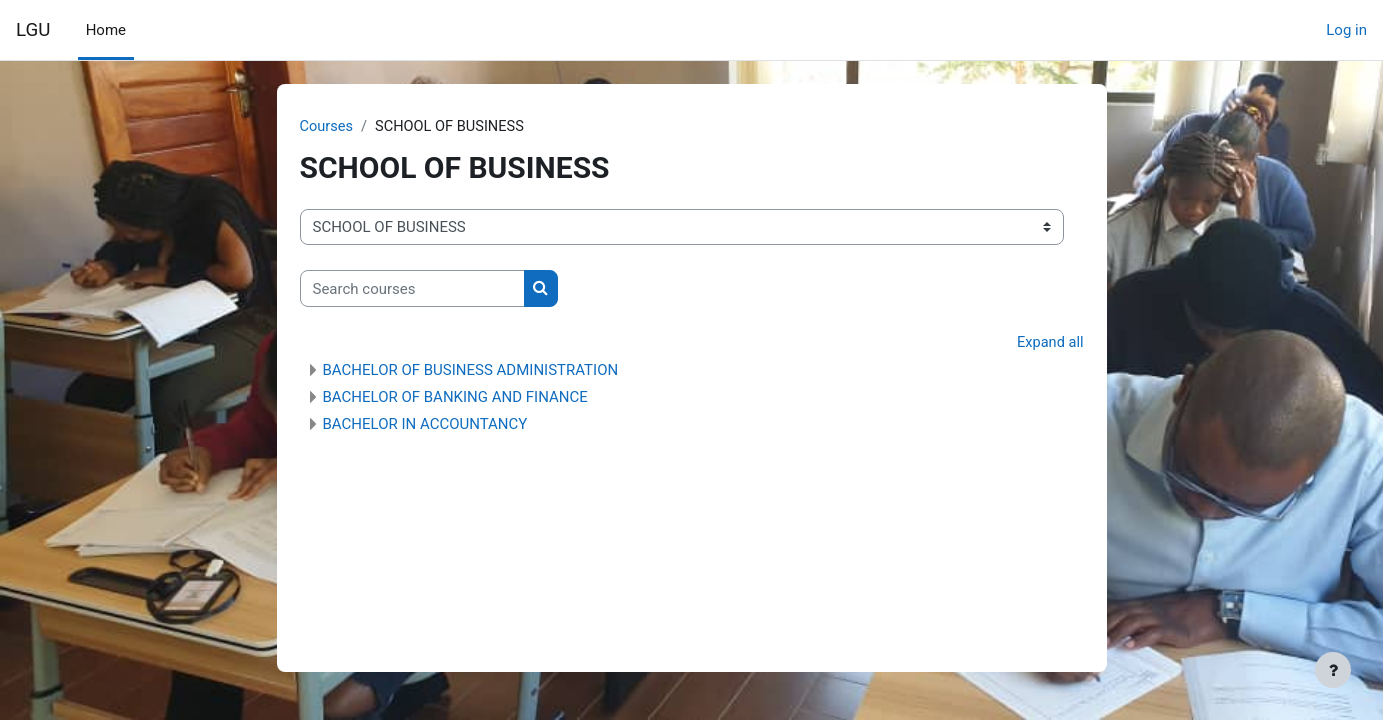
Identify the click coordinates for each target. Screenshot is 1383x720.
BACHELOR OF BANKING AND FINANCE (455, 398)
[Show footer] (1333, 670)
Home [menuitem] (106, 30)
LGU (33, 30)
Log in (1346, 30)
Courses (327, 127)
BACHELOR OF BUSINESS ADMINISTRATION (471, 371)
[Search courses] (412, 289)
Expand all (1049, 344)
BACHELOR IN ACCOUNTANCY (425, 425)
